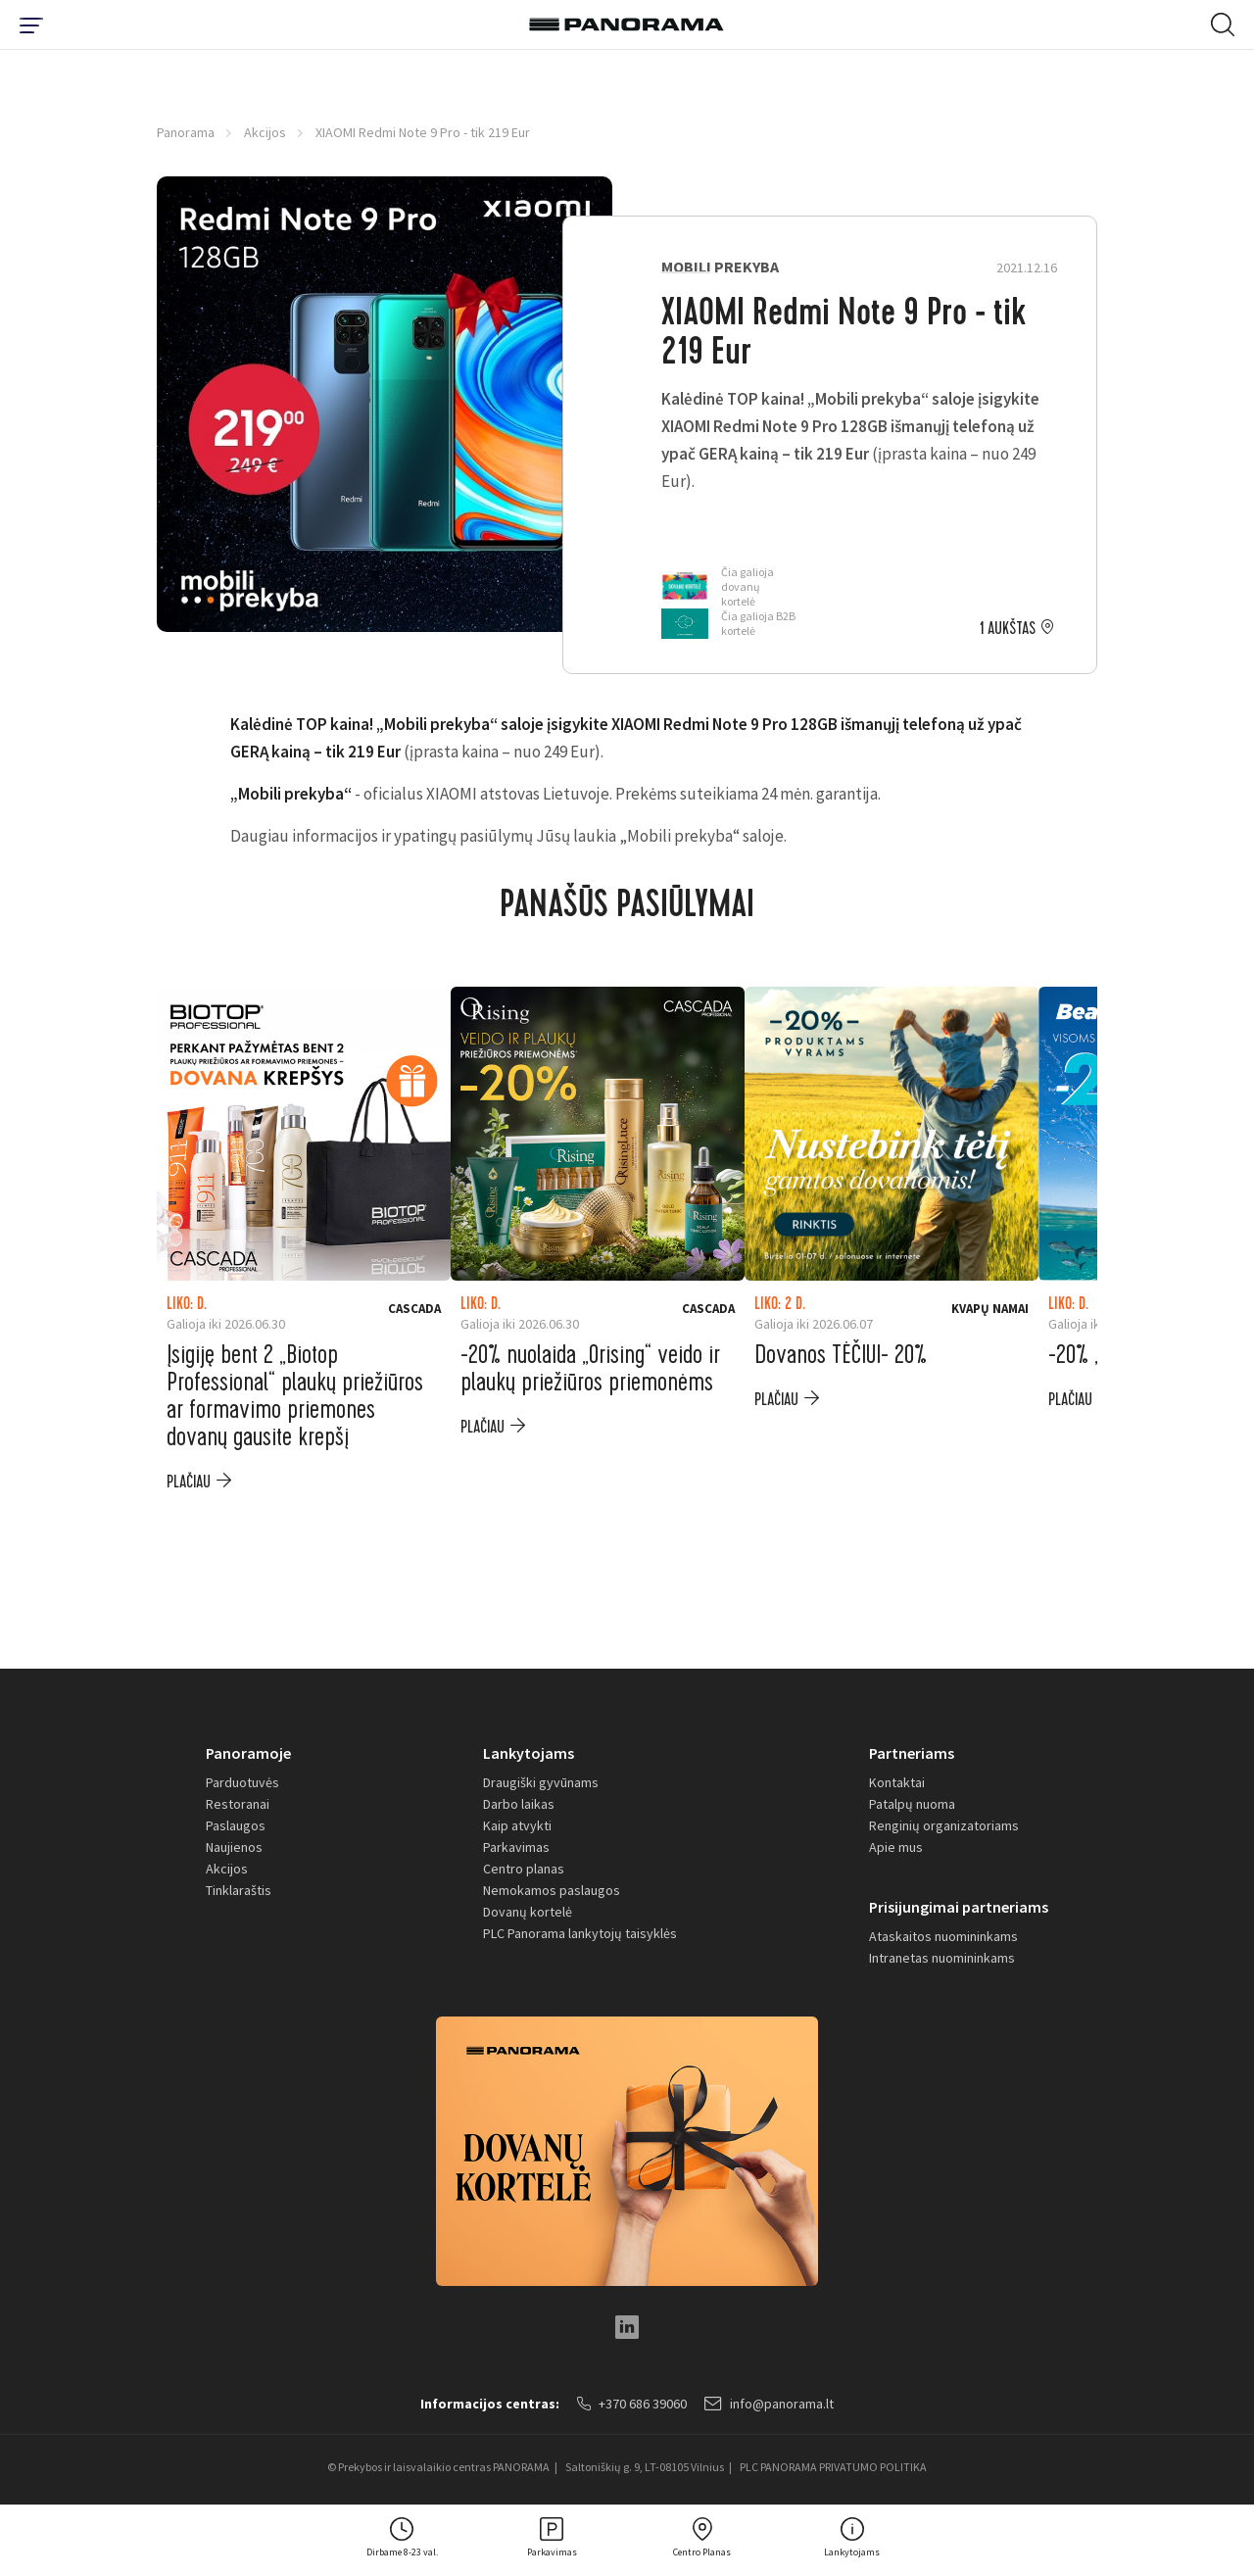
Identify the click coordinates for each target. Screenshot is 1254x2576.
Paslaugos (235, 1825)
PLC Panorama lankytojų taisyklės (580, 1933)
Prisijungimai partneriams (958, 1907)
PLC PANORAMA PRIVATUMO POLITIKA (833, 2466)
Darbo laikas (519, 1804)
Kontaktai (897, 1782)
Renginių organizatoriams (944, 1825)
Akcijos (265, 132)
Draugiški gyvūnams (541, 1782)
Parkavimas (516, 1847)
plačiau (189, 1482)
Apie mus (896, 1847)
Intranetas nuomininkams (942, 1958)
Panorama (186, 132)
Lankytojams (528, 1753)
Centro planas (523, 1868)
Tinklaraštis (238, 1890)
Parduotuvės (242, 1782)
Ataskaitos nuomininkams (943, 1936)
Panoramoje (248, 1753)
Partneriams (911, 1753)
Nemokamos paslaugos (551, 1890)
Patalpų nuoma (912, 1804)
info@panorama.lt (769, 2403)
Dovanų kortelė (527, 1911)
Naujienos (234, 1847)
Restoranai (237, 1804)
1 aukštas (1008, 629)
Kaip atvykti (517, 1825)
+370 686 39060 (632, 2403)
